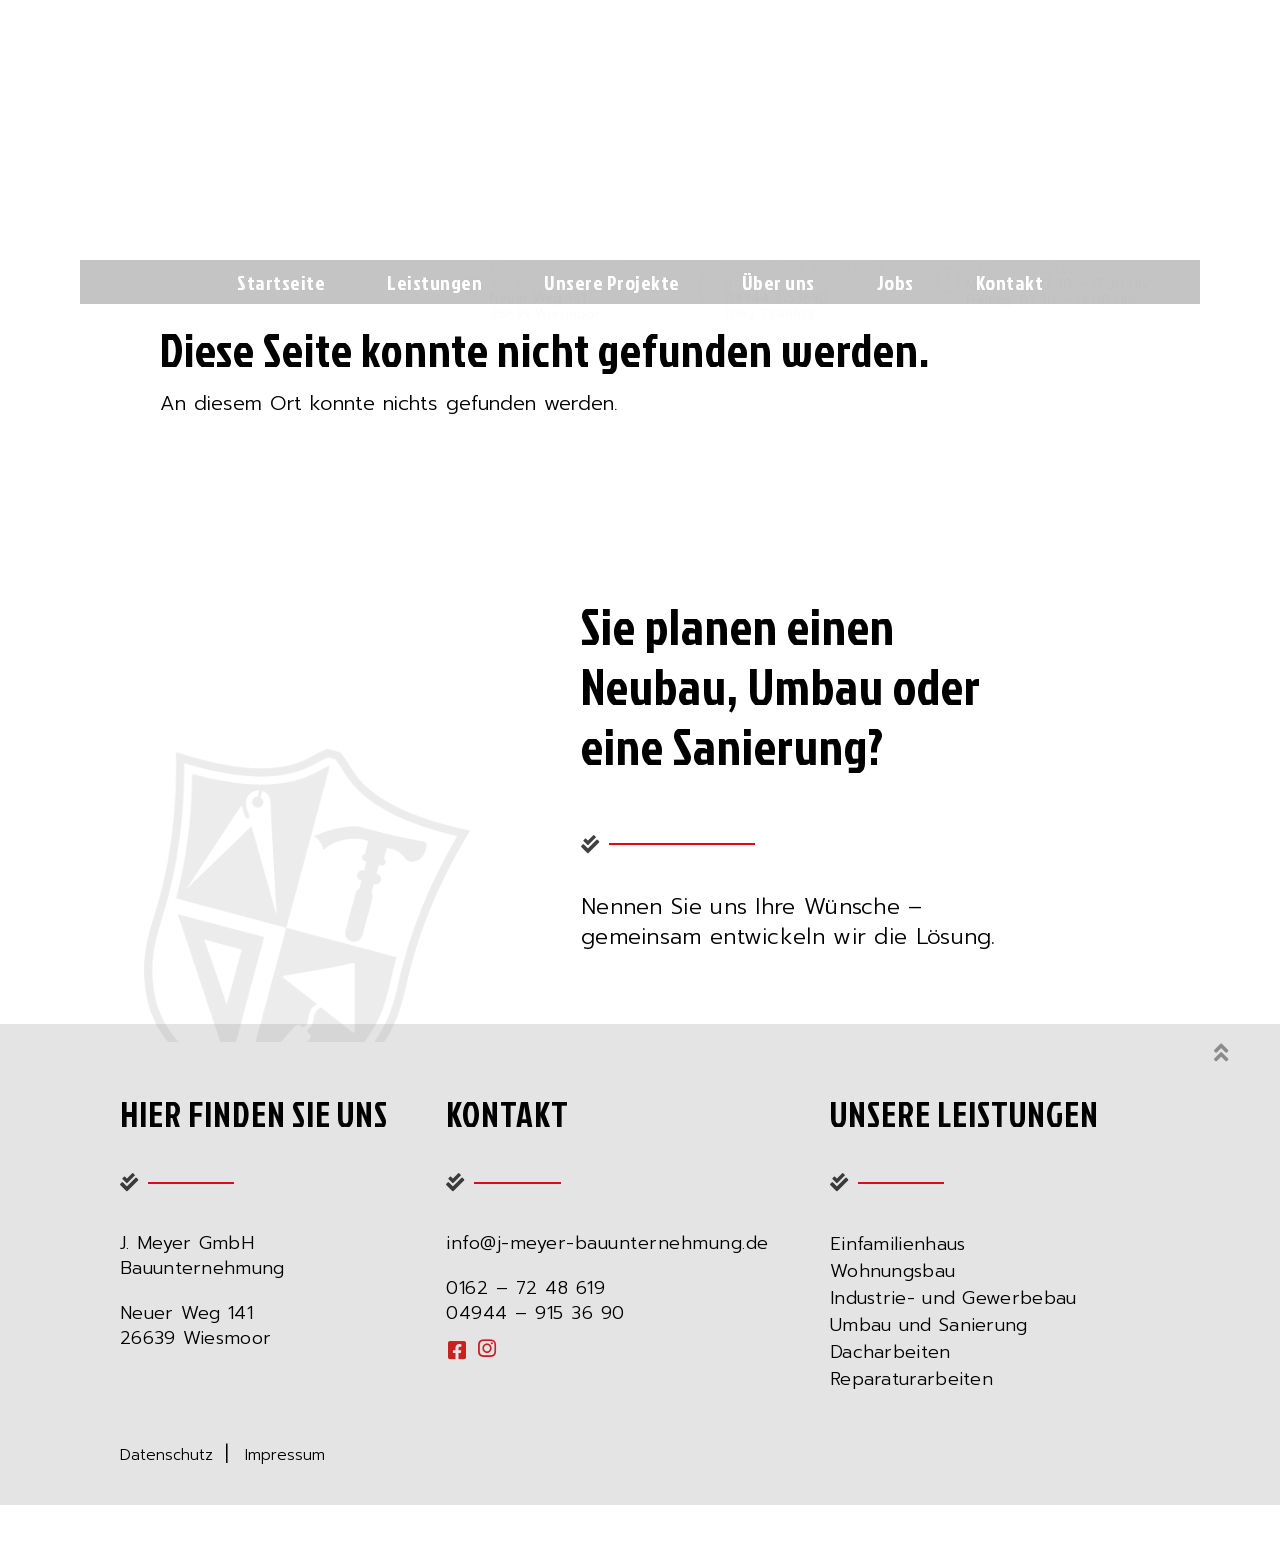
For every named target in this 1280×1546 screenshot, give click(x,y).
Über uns (778, 282)
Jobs (895, 282)
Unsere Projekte (612, 282)
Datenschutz (172, 1476)
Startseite (281, 282)
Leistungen (434, 282)
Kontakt (1010, 282)
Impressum (285, 1476)
